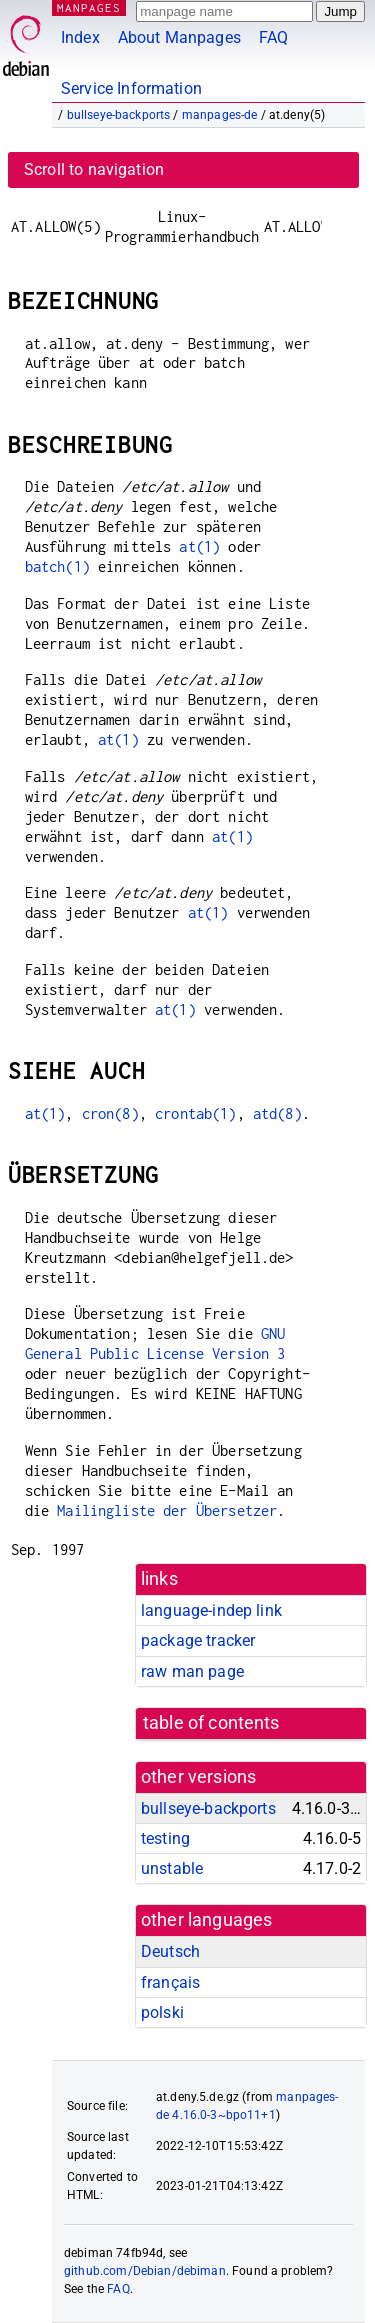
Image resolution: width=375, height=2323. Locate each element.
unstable (172, 1868)
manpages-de (220, 115)
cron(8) (110, 1113)
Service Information (131, 88)
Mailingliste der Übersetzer (167, 1510)
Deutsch (170, 1951)
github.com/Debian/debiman (145, 2271)
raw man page (192, 1671)
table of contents (211, 1723)
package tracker (198, 1640)
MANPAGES (89, 7)
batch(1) (57, 566)
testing (165, 1838)
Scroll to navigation (94, 169)
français (170, 1982)
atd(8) (277, 1113)
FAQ (273, 37)
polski (162, 2012)
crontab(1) (196, 1113)
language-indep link (211, 1610)
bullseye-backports (119, 115)
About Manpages (179, 37)
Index (80, 37)
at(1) (199, 546)
